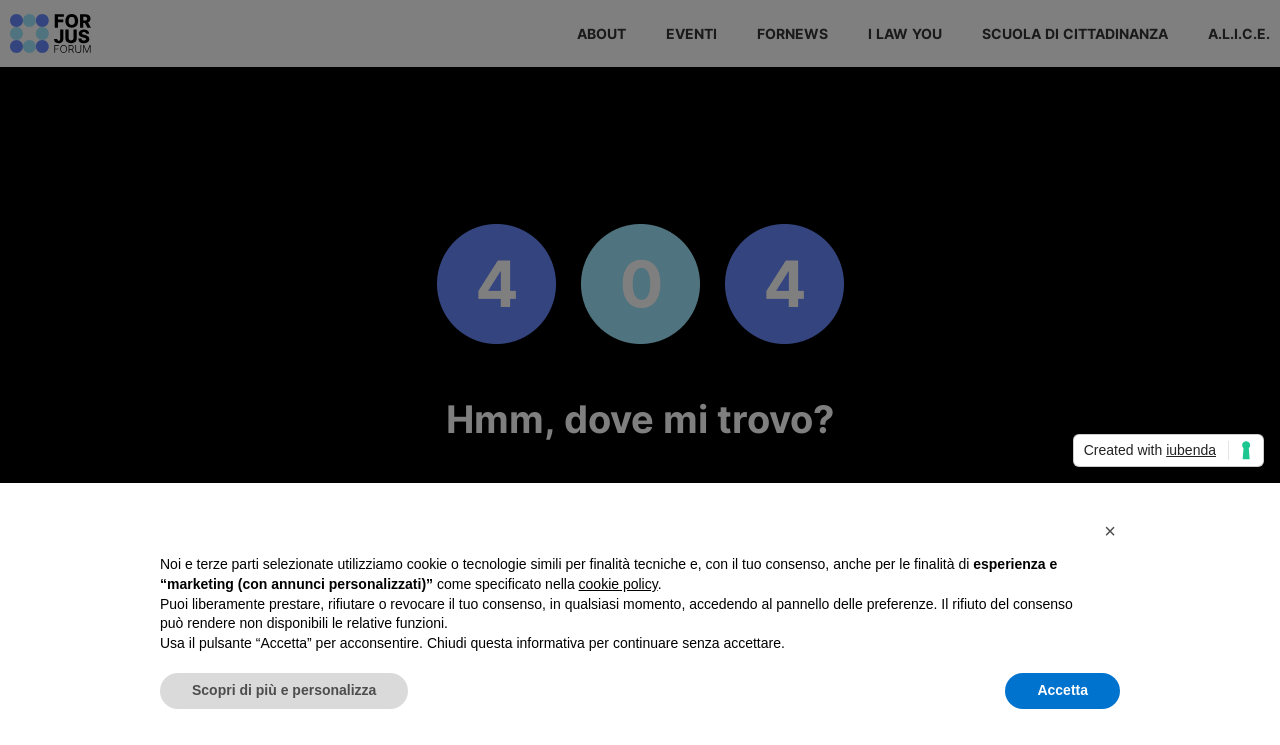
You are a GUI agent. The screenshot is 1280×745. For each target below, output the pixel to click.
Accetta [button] (1062, 690)
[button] (1110, 531)
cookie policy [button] (618, 584)
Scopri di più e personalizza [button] (284, 690)
